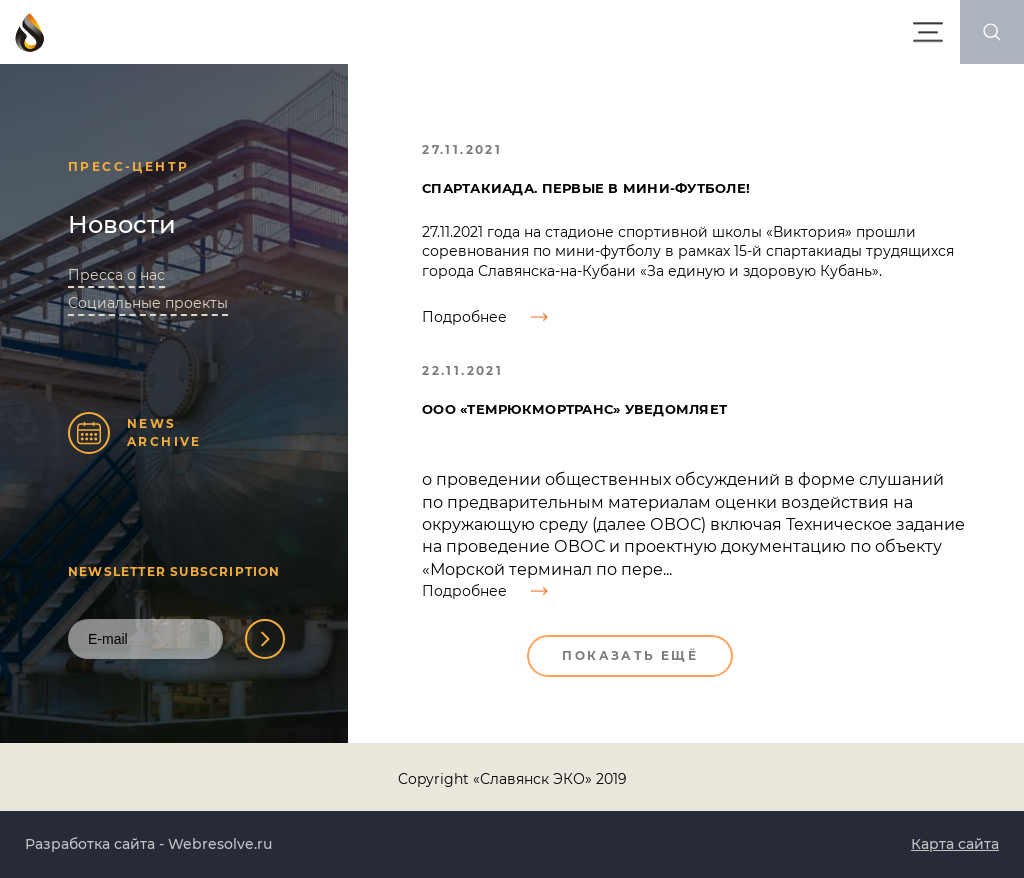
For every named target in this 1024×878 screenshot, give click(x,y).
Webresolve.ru (220, 844)
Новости (122, 224)
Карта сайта (955, 844)
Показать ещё (630, 655)
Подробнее (485, 317)
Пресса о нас (116, 275)
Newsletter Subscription (174, 571)
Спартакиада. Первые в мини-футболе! (586, 188)
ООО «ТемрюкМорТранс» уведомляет (574, 409)
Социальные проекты (148, 303)
